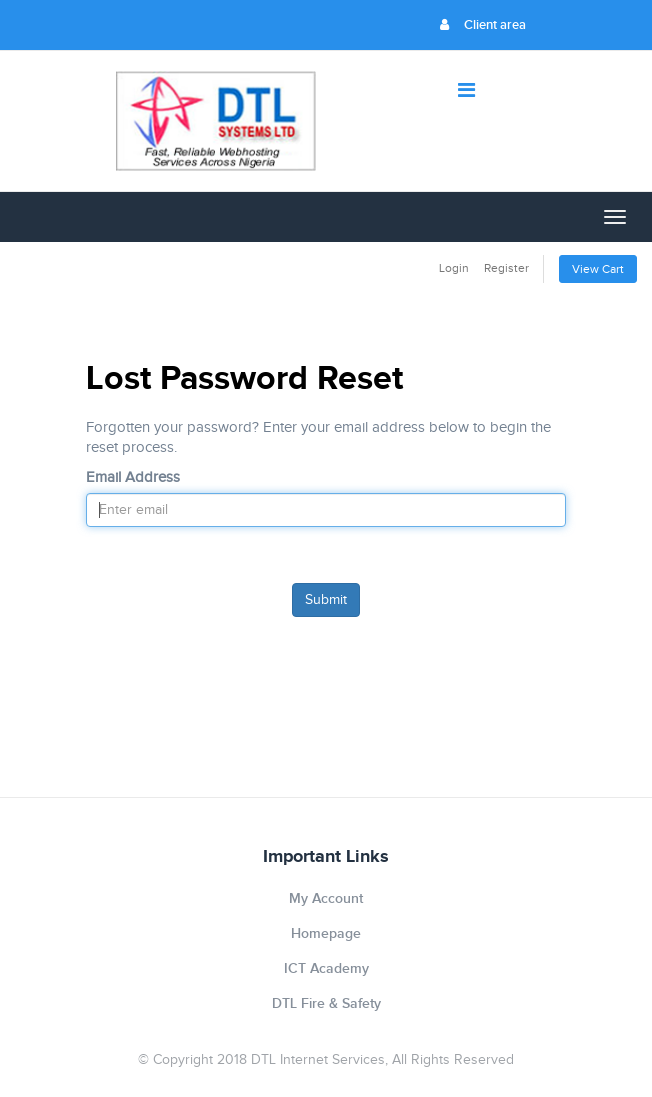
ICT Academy (326, 968)
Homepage (326, 933)
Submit (326, 600)
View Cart (598, 269)
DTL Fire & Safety (326, 1003)
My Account (326, 898)
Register (506, 268)
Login (454, 268)
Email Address (133, 477)
